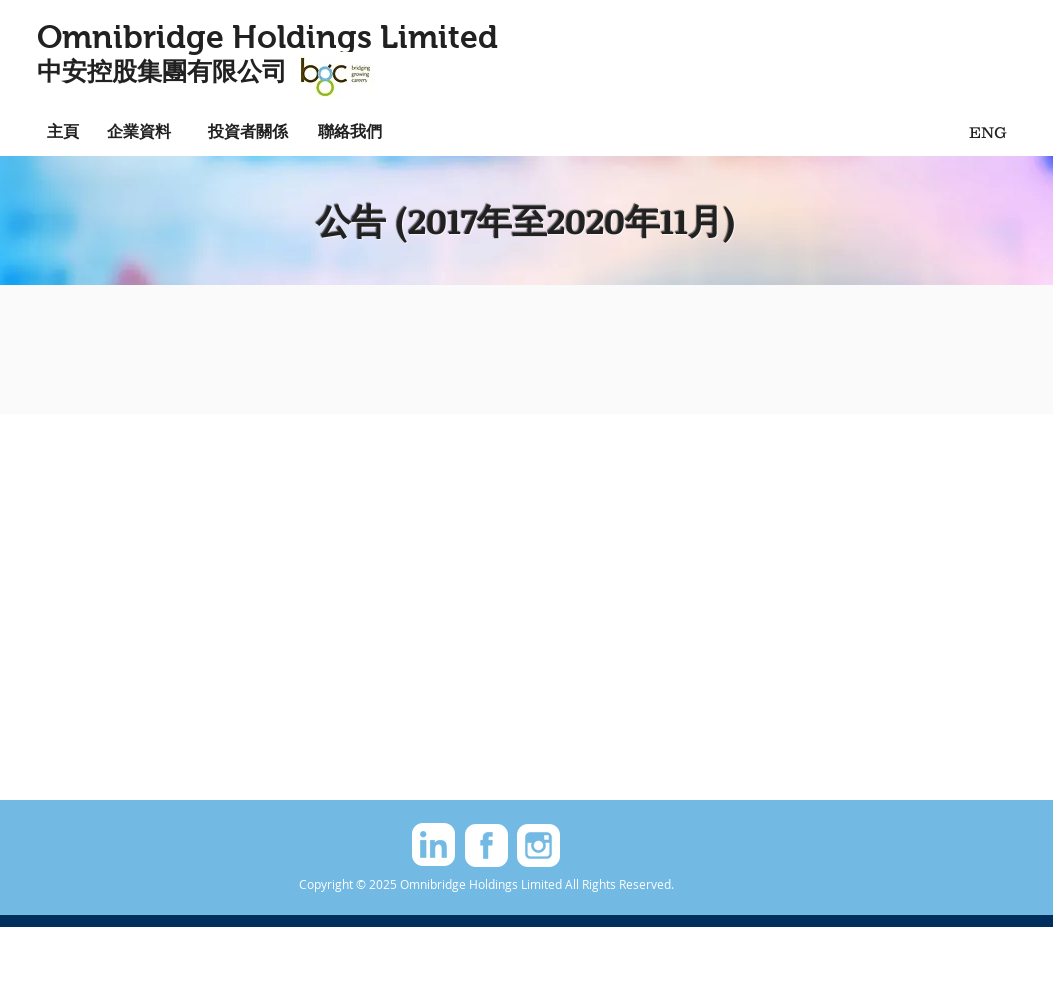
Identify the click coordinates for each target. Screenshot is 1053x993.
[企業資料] (139, 130)
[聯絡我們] (350, 130)
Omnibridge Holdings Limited (267, 37)
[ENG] (988, 131)
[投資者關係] (248, 130)
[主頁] (63, 130)
